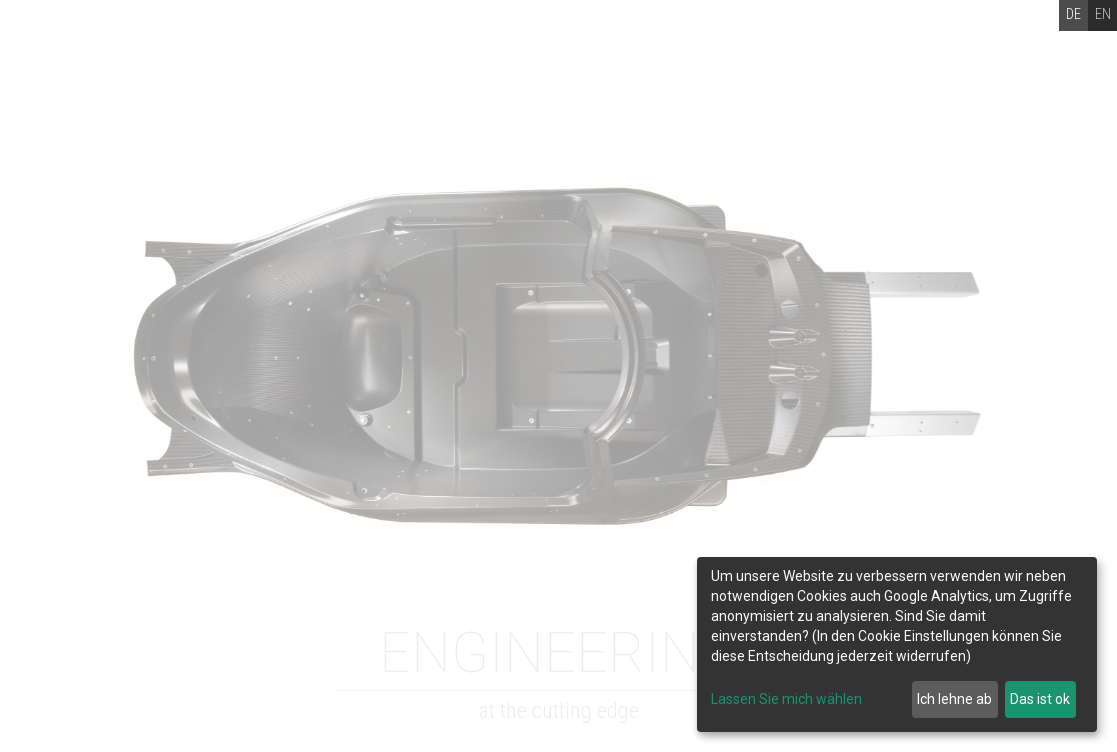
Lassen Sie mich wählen (786, 699)
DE (1073, 14)
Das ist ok (1040, 699)
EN (1103, 14)
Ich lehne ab (954, 699)
